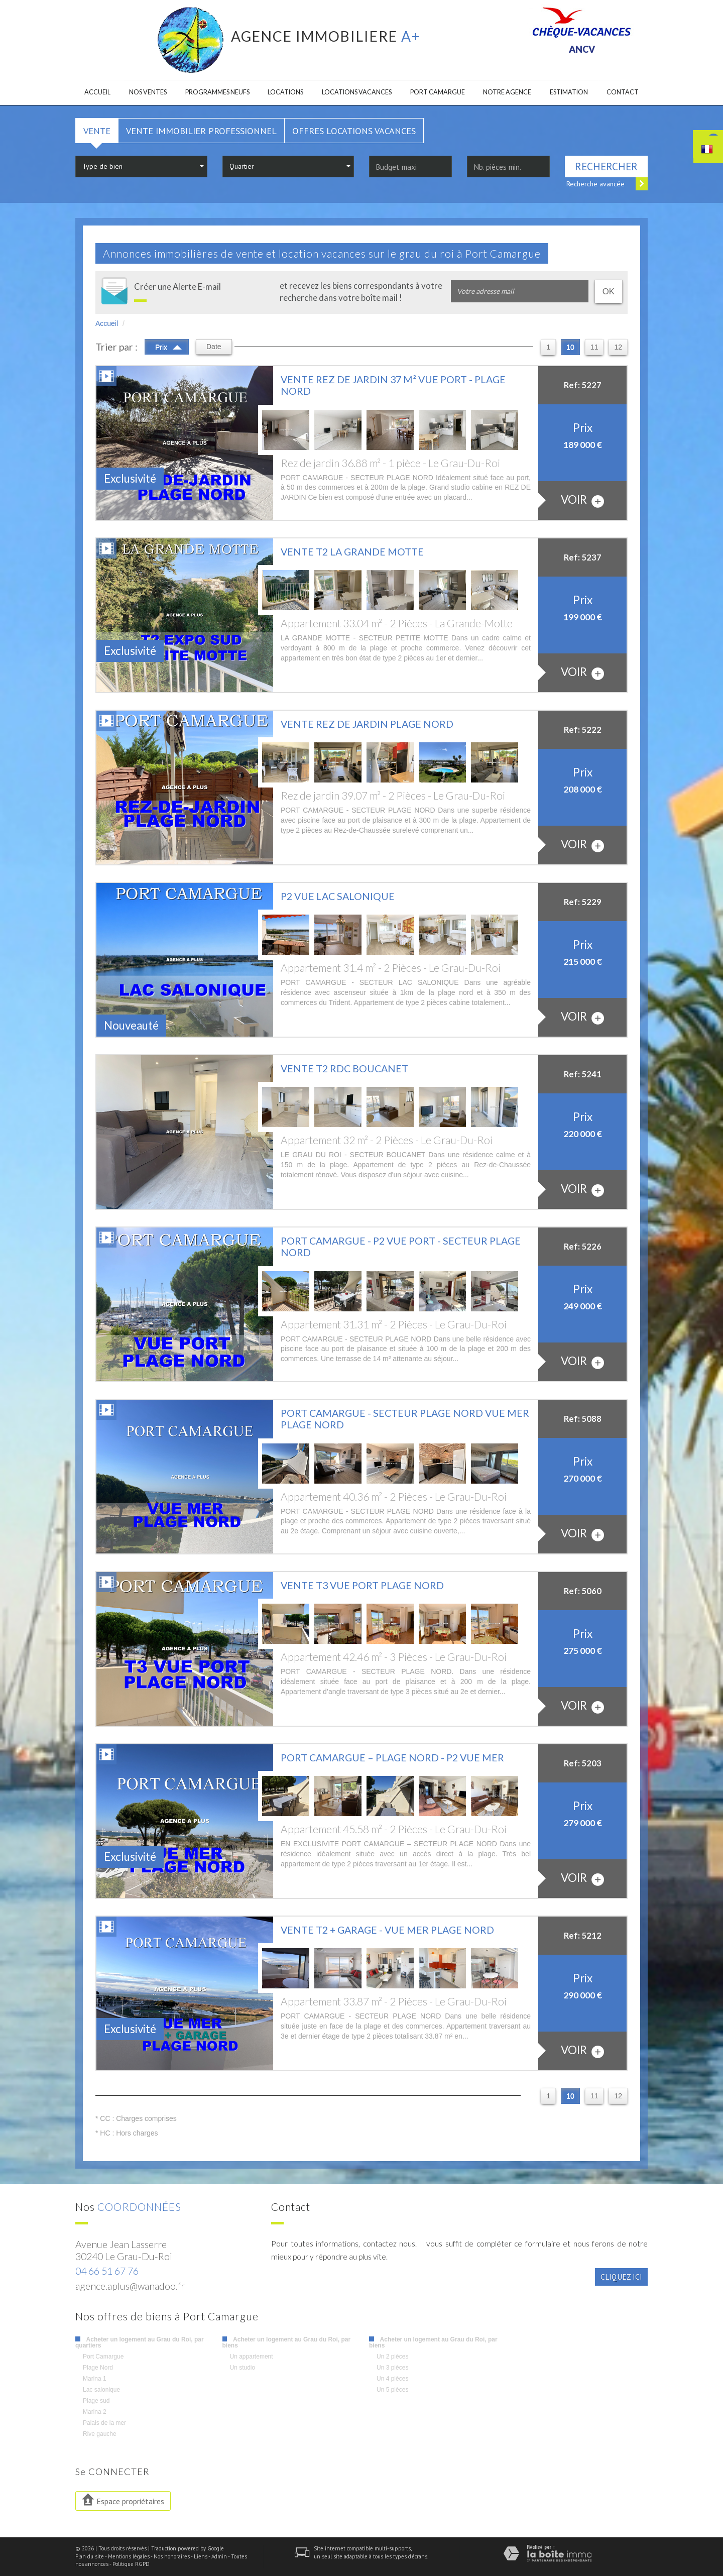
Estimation (569, 92)
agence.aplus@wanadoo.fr (130, 2286)
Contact (623, 92)
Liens (200, 2556)
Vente (96, 131)
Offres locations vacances (354, 131)
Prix (168, 346)
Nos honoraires (172, 2556)
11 (594, 347)
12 (618, 347)
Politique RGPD (131, 2563)
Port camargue (437, 92)
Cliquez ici (621, 2277)
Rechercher (606, 166)
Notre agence (507, 92)
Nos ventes (148, 92)
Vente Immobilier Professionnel (201, 131)
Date (213, 347)
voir (582, 500)
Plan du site (89, 2556)
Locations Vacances (357, 92)
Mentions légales (129, 2556)
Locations (285, 92)
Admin (219, 2556)
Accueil (97, 92)
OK (608, 291)
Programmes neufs (217, 92)
